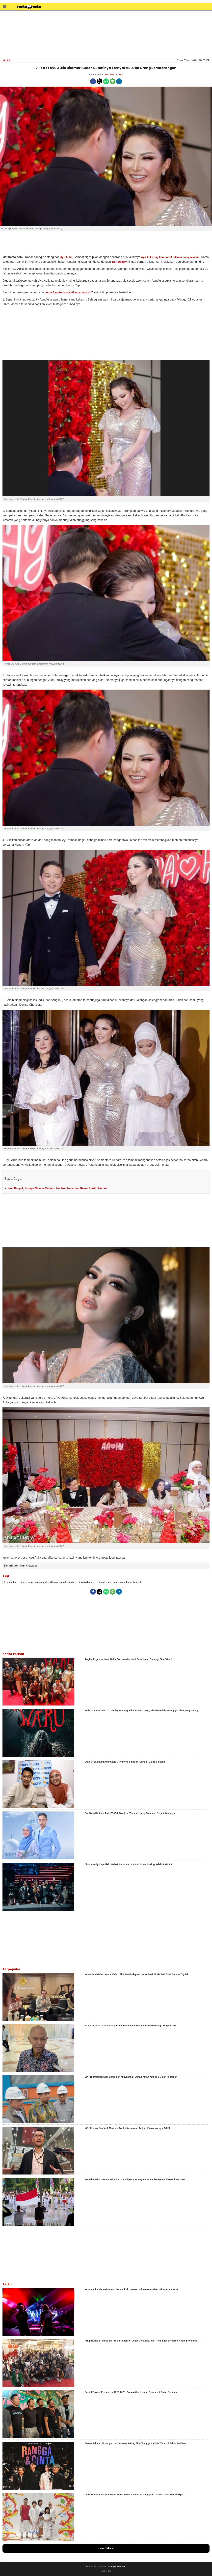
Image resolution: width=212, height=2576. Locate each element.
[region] (106, 34)
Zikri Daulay (119, 261)
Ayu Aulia (66, 257)
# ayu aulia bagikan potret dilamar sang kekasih (47, 1582)
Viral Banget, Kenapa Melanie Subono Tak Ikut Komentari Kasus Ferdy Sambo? (57, 1188)
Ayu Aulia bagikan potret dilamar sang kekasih (170, 257)
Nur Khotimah (96, 74)
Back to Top (106, 2571)
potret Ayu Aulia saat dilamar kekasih (68, 292)
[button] (4, 6)
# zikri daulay (86, 1582)
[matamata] (29, 7)
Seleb (6, 60)
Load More (105, 2548)
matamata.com (99, 2566)
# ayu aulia (10, 1582)
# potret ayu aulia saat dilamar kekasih (120, 1582)
